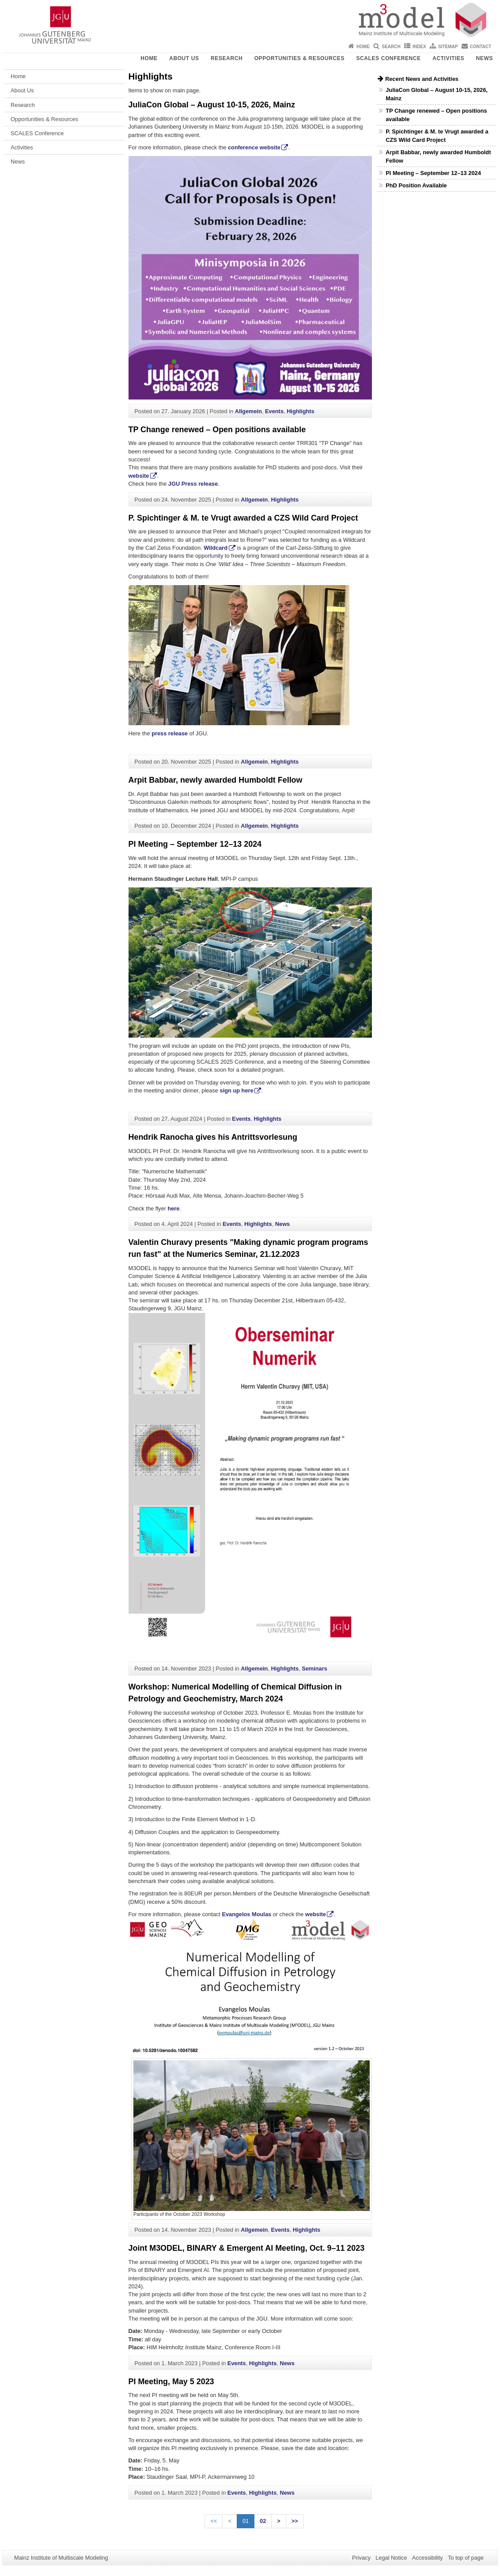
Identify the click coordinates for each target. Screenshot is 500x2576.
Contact (480, 46)
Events (274, 411)
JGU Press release (193, 483)
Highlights (300, 411)
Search (391, 46)
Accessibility (427, 2557)
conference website (254, 147)
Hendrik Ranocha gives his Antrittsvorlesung (213, 1137)
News (484, 58)
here (173, 1208)
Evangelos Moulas (246, 1914)
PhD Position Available (416, 185)
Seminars (314, 1668)
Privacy (361, 2557)
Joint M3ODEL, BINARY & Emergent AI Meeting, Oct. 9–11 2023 (247, 2248)
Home (363, 46)
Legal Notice (391, 2557)
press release (170, 733)
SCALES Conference (388, 58)
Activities (448, 58)
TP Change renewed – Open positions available (217, 429)
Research (226, 58)
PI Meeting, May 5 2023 (171, 2381)
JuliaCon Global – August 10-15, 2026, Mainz (212, 104)
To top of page (466, 2557)
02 (263, 2521)
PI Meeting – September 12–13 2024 (195, 844)
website (139, 475)
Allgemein (248, 411)
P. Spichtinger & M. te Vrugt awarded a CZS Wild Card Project (243, 518)
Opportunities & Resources (299, 58)
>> (295, 2521)
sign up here (237, 1090)
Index (419, 46)
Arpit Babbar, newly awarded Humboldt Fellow (216, 780)
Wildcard (215, 547)
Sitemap (448, 46)
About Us (184, 58)
